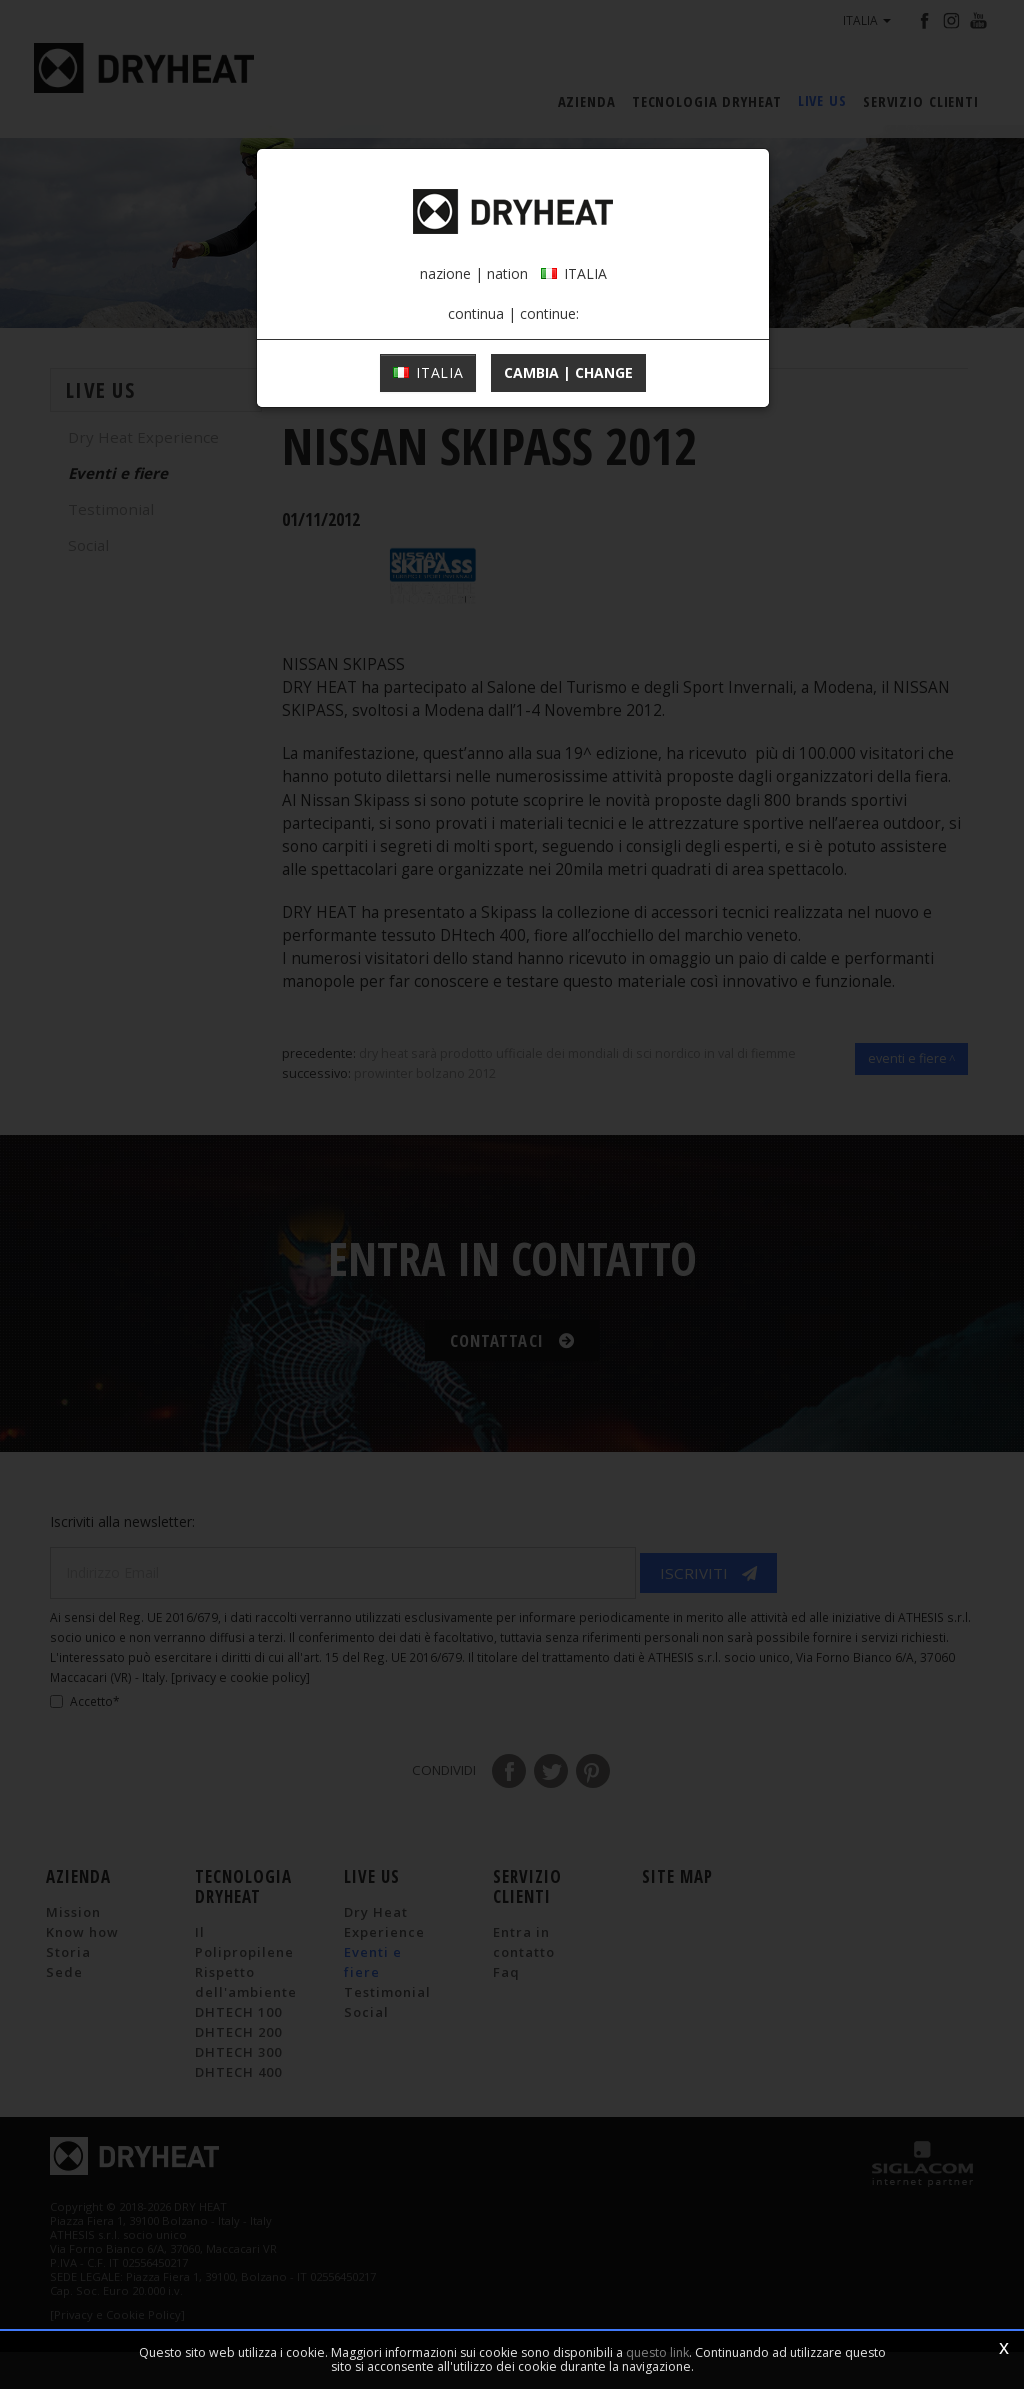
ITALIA (428, 463)
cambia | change (568, 463)
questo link (657, 2352)
